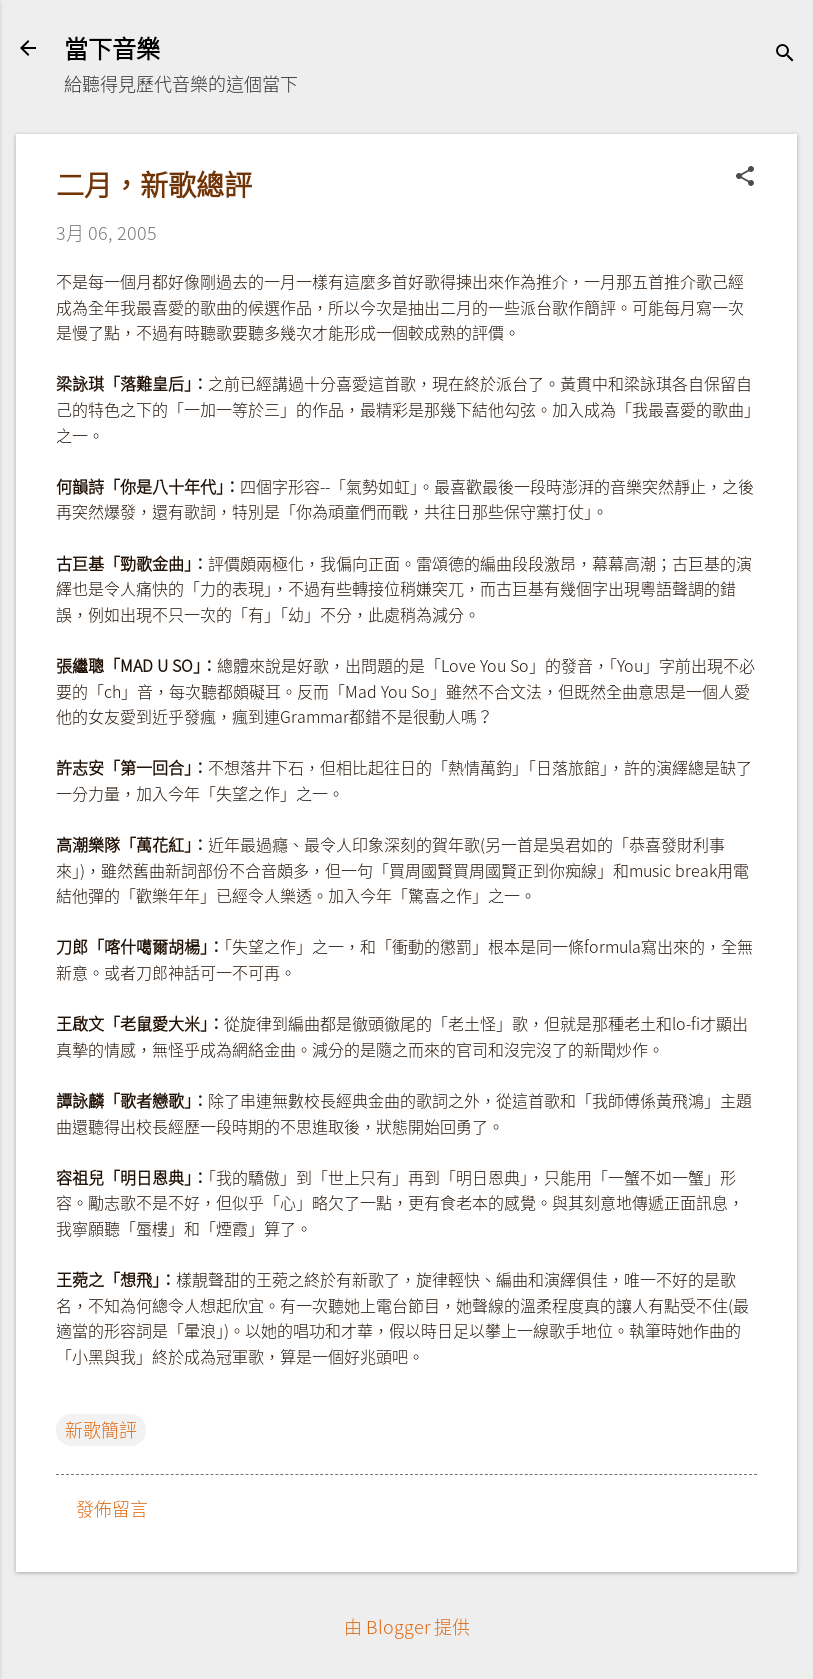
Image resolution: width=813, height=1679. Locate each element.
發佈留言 (112, 1508)
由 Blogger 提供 (407, 1626)
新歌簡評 (101, 1429)
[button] (745, 178)
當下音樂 (112, 48)
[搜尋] (785, 54)
